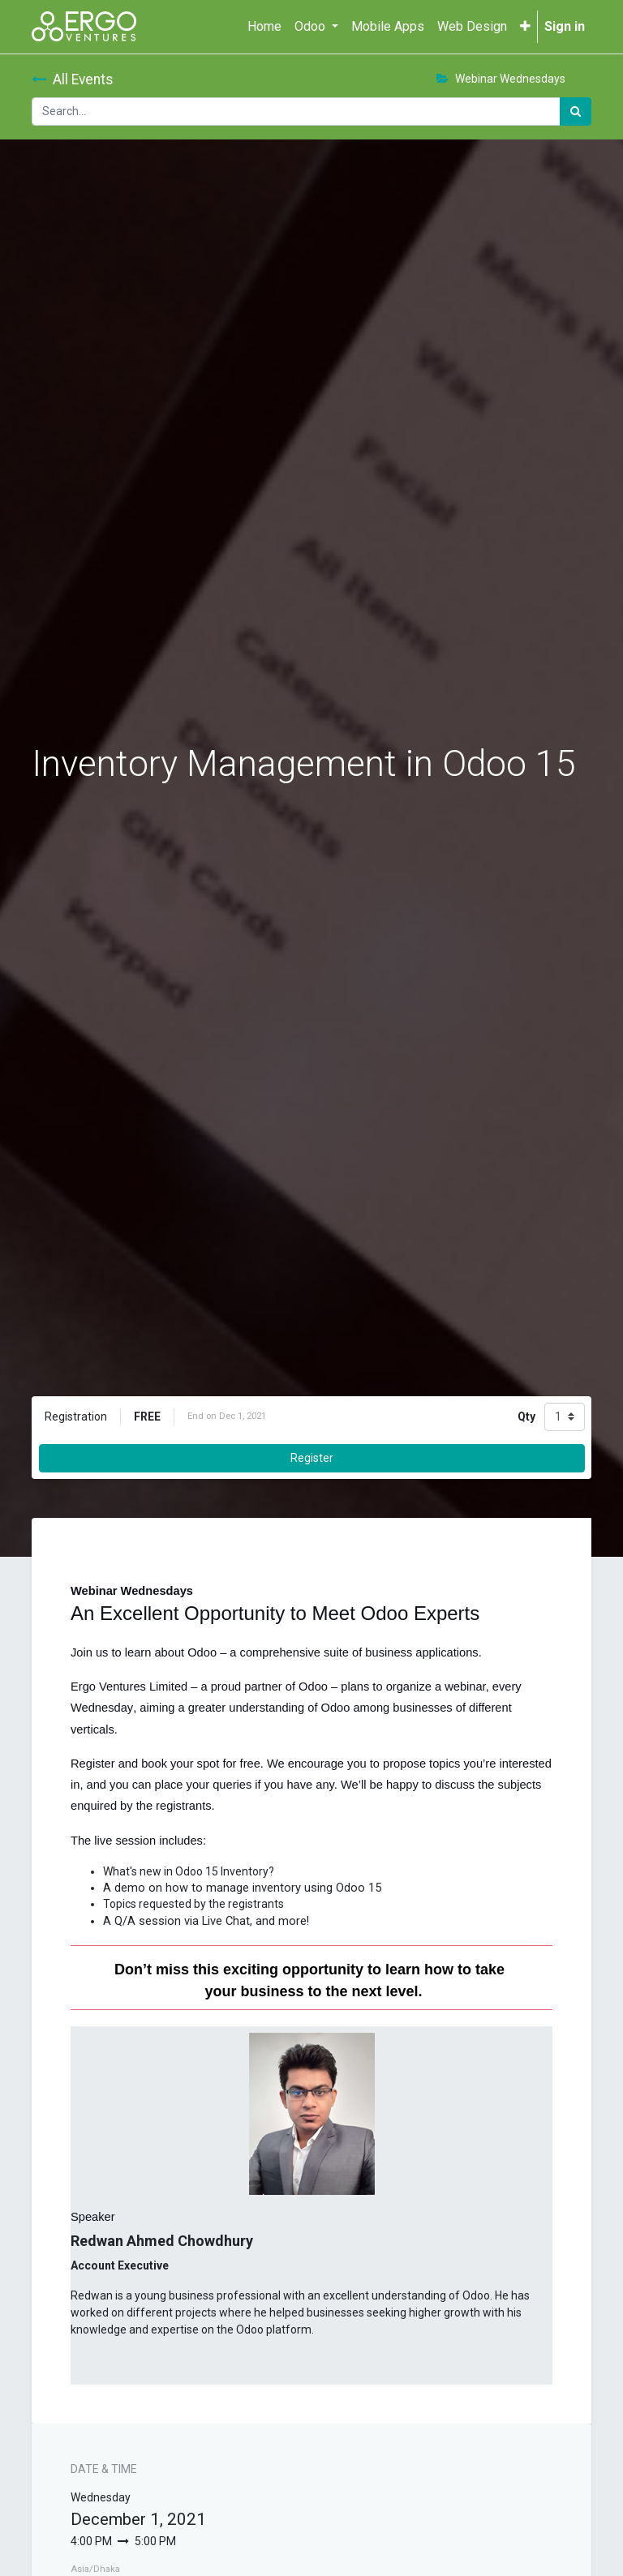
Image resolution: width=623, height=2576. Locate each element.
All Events (73, 79)
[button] (525, 27)
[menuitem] (264, 27)
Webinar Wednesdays (500, 78)
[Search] (575, 111)
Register (311, 1457)
